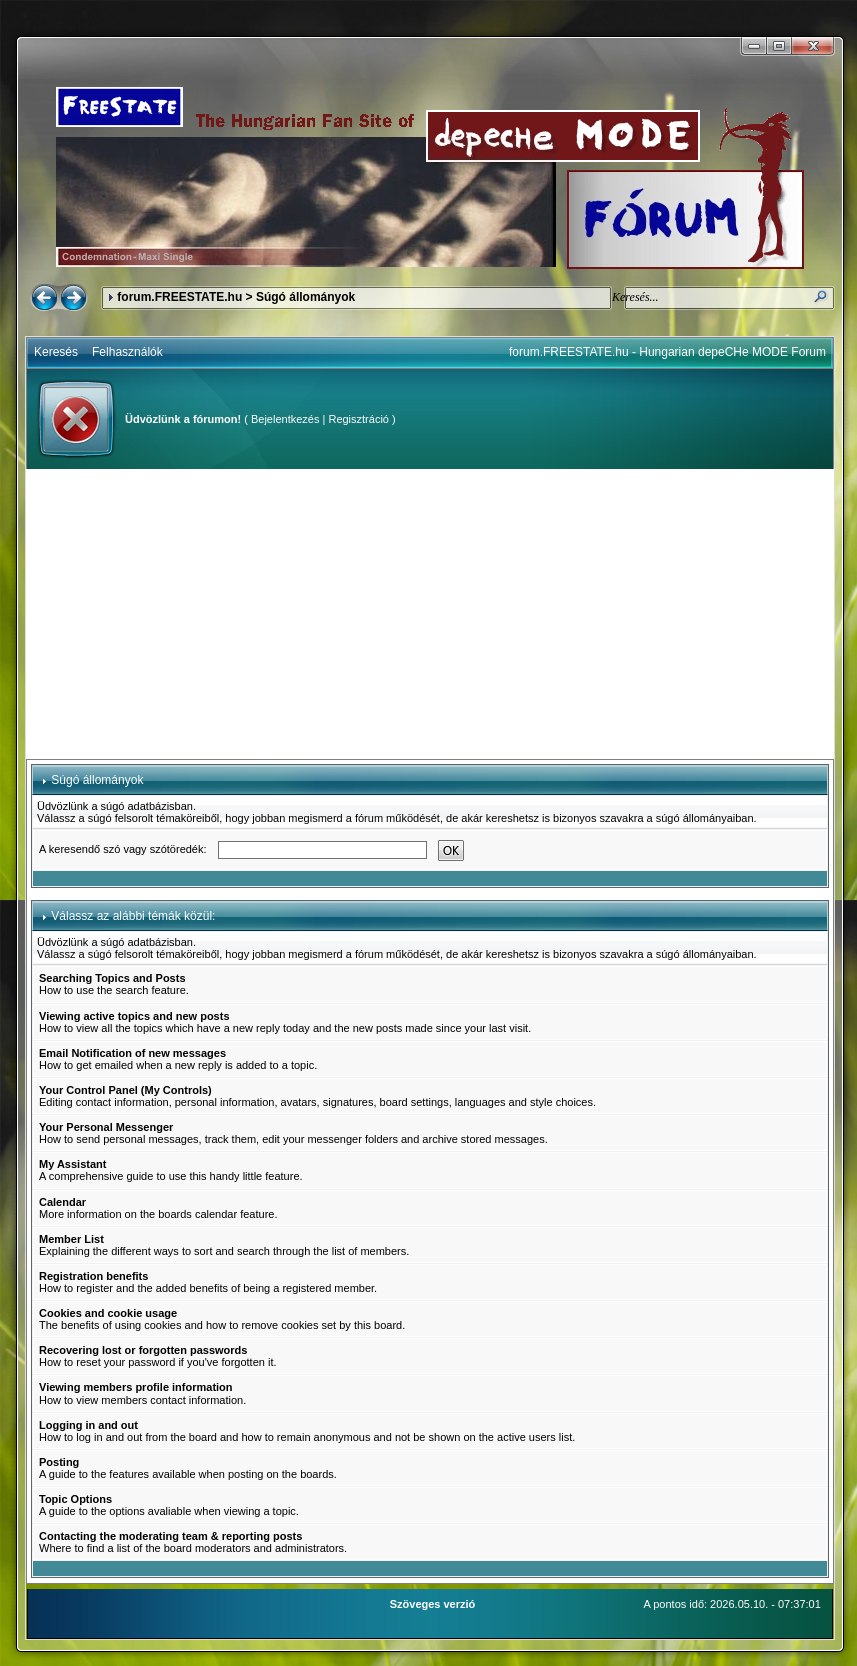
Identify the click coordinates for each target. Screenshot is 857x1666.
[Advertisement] (430, 614)
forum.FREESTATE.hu (179, 297)
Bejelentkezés (285, 419)
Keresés (56, 352)
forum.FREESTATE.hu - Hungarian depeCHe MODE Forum (667, 352)
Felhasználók (127, 352)
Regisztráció (358, 419)
